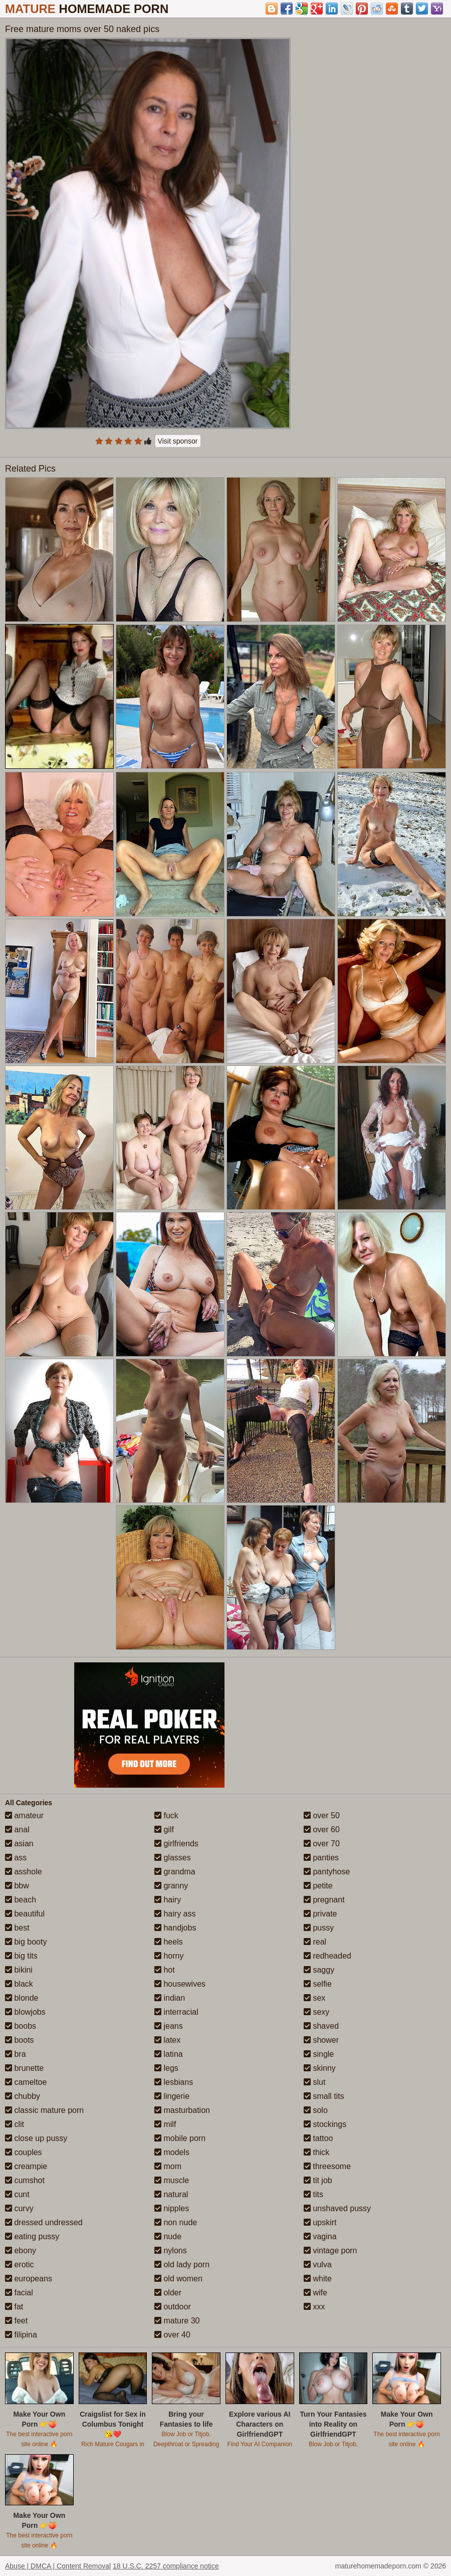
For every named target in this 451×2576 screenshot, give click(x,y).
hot (164, 1970)
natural (171, 2194)
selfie (318, 1984)
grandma (174, 1871)
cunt (17, 2194)
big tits (21, 1956)
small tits (324, 2096)
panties (321, 1857)
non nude (175, 2222)
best (17, 1927)
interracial (176, 2012)
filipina (21, 2334)
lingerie (171, 2096)
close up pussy (36, 2138)
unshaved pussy (337, 2208)
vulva (318, 2264)
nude (167, 2236)
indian (169, 1998)
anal (17, 1829)
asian (19, 1843)
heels (168, 1942)
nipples (171, 2208)
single (319, 2054)
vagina (320, 2236)
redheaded (327, 1956)
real (315, 1942)
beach (20, 1899)
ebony (20, 2250)
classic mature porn (44, 2110)
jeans (168, 2026)
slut (314, 2082)
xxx (314, 2306)
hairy (167, 1899)
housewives (179, 1984)
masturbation (182, 2110)
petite (318, 1885)
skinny (320, 2068)
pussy (319, 1927)
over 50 (322, 1815)
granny (171, 1885)
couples (23, 2152)
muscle (171, 2180)
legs (166, 2068)
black (19, 1984)
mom (167, 2166)
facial (19, 2292)
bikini (19, 1970)
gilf (164, 1829)
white (318, 2278)
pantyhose (327, 1871)
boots (19, 2040)
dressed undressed (44, 2222)
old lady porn (181, 2264)
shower (321, 2040)
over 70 (322, 1843)
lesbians (173, 2082)
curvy (19, 2208)
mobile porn (179, 2138)
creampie (26, 2166)
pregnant (324, 1899)
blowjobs (25, 2012)
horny (168, 1956)
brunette (24, 2068)
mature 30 (176, 2320)
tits (313, 2194)
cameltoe (26, 2082)
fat (14, 2306)
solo (316, 2110)
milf (165, 2124)
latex (167, 2040)
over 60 (322, 1829)
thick (316, 2152)
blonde (22, 1998)
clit (14, 2124)
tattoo (318, 2138)
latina (168, 2054)
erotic (19, 2264)
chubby (22, 2096)
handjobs (175, 1927)
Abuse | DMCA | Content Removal (58, 2566)
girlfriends (176, 1843)
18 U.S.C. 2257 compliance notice (166, 2566)
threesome (327, 2166)
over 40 (172, 2334)
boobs (20, 2026)
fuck (166, 1815)
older (167, 2292)
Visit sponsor (178, 441)
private (320, 1913)
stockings (325, 2124)
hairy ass (174, 1913)
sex (314, 1998)
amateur (24, 1815)
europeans (28, 2278)
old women (178, 2278)
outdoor (172, 2306)
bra (15, 2054)
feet (16, 2320)
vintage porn (330, 2250)
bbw (17, 1885)
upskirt (320, 2222)
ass (16, 1857)
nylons (170, 2250)
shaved (321, 2026)
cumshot (25, 2180)
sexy (316, 2012)
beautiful (25, 1913)
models (171, 2152)
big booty (26, 1942)
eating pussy (32, 2236)
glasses (172, 1857)
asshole (23, 1871)
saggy (319, 1970)
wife (315, 2292)
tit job (318, 2180)
